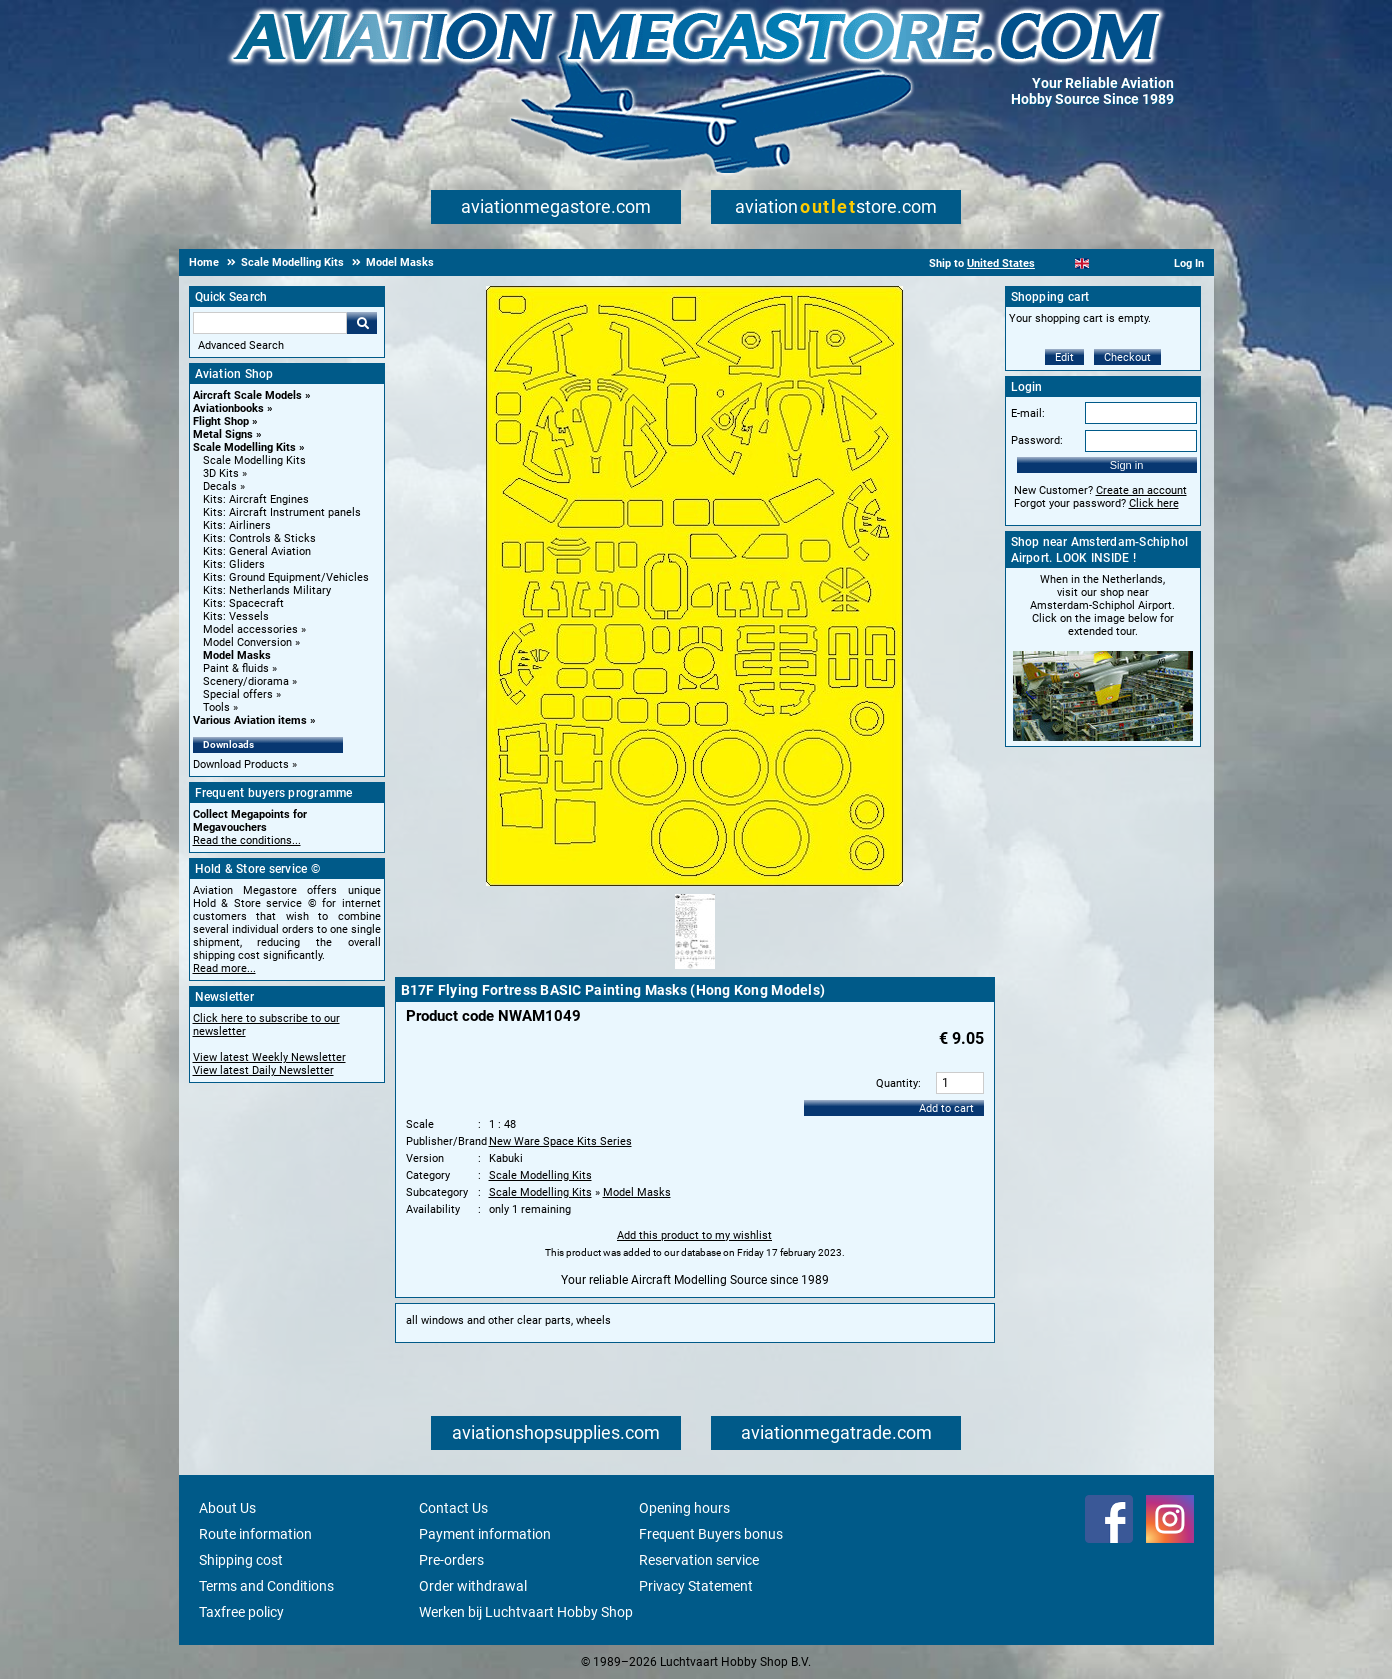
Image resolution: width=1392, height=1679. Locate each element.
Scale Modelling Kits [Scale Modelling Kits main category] (254, 460)
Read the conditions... (247, 840)
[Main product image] (694, 882)
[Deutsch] (1131, 263)
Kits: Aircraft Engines (256, 499)
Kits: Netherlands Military (267, 590)
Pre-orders (451, 1560)
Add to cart (946, 1108)
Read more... (224, 968)
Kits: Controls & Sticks (259, 538)
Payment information (485, 1534)
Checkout (1127, 357)
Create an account (1141, 490)
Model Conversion (247, 642)
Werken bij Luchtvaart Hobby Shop (526, 1612)
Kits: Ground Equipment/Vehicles (286, 577)
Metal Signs (223, 434)
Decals (220, 486)
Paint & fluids (236, 668)
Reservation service (699, 1560)
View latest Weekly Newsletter (269, 1057)
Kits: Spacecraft (243, 603)
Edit (1064, 357)
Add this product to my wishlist (694, 1235)
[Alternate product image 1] (695, 970)
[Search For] (270, 323)
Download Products (241, 764)
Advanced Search (241, 345)
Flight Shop (221, 421)
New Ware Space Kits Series (560, 1141)
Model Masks (237, 655)
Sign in (1127, 465)
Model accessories (250, 629)
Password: (1037, 440)
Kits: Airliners (237, 525)
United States (1001, 263)
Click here (1154, 503)
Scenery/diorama (246, 681)
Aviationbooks (228, 408)
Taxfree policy (241, 1612)
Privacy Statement (696, 1586)
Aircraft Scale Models (247, 395)
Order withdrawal (473, 1586)
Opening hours (684, 1508)
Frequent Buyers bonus (711, 1534)
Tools (216, 707)
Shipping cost (241, 1560)
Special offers (238, 694)
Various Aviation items (250, 720)
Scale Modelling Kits (244, 447)
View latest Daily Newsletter (263, 1070)
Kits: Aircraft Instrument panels (282, 512)
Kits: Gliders (234, 564)
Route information (255, 1534)
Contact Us (453, 1508)
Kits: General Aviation (257, 551)
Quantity (897, 1083)
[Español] (1106, 263)
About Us (227, 1508)
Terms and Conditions (266, 1586)
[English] (1082, 263)
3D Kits (221, 473)
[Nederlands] (1057, 263)
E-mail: (1028, 413)
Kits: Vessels (236, 616)
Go (362, 323)
